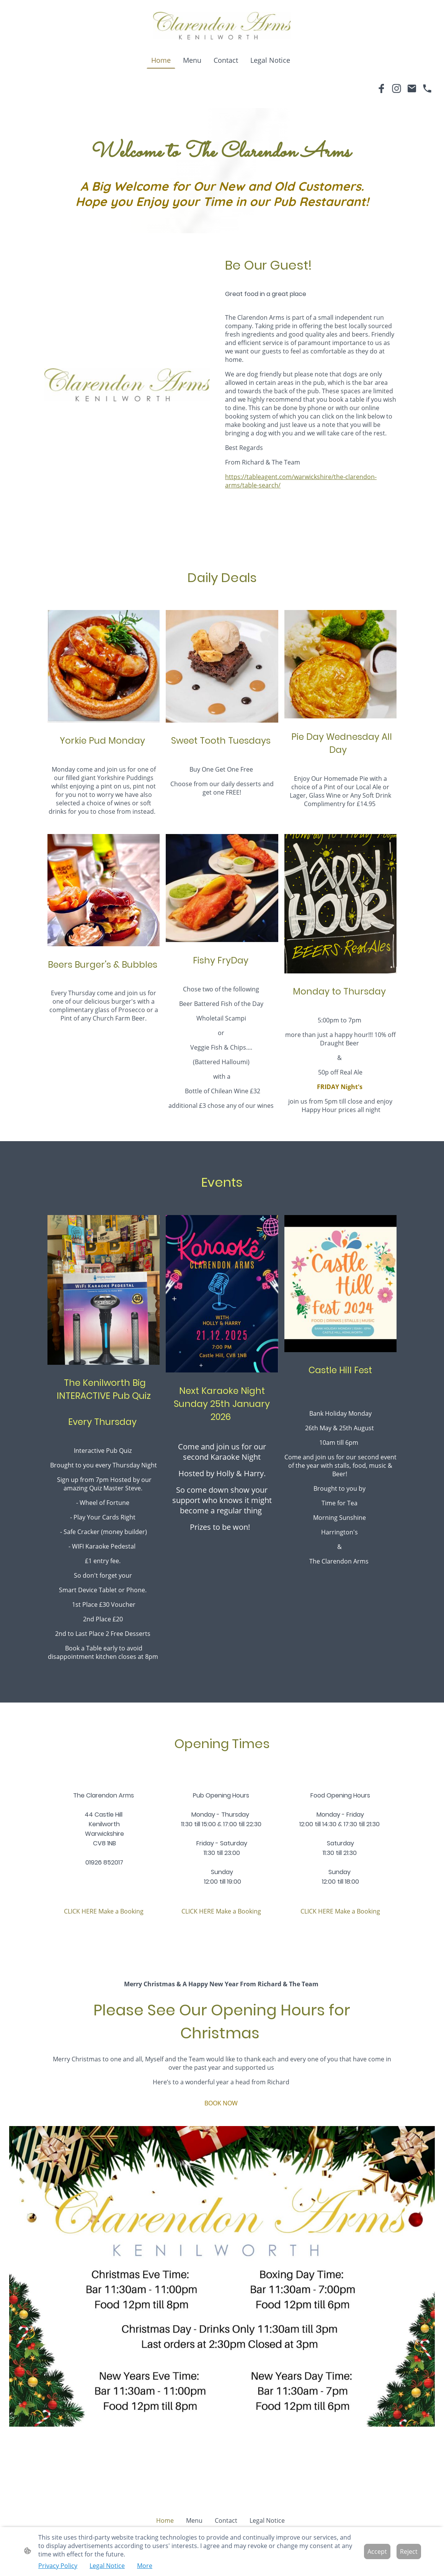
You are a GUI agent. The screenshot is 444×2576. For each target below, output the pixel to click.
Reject (409, 2551)
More (144, 2565)
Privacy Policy (57, 2565)
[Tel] (427, 88)
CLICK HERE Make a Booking (104, 1911)
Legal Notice (107, 2565)
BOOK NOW (221, 2103)
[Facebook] (381, 88)
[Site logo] (222, 25)
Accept (377, 2551)
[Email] (411, 88)
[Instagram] (396, 88)
